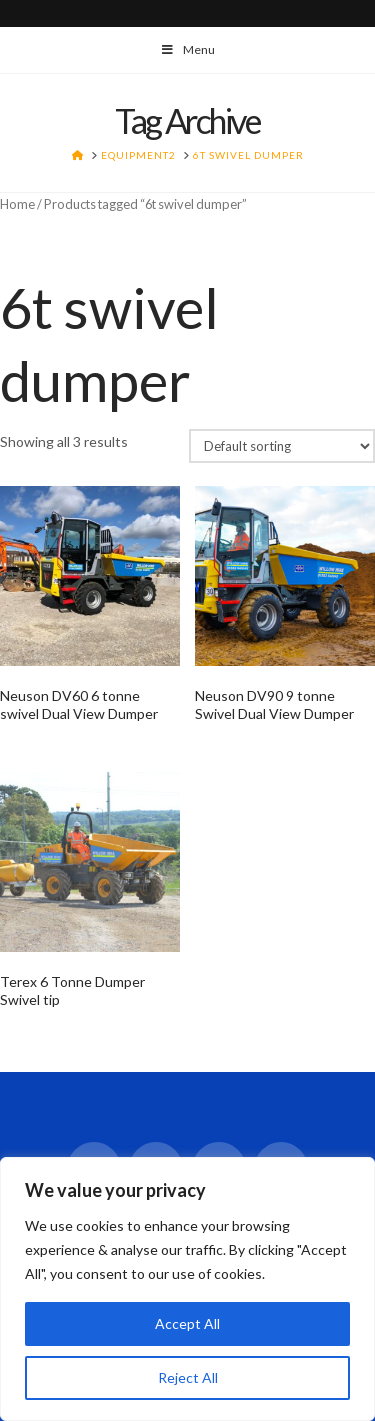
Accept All (187, 1323)
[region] (187, 1289)
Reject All (188, 1377)
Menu (187, 49)
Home (17, 204)
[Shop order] (282, 446)
